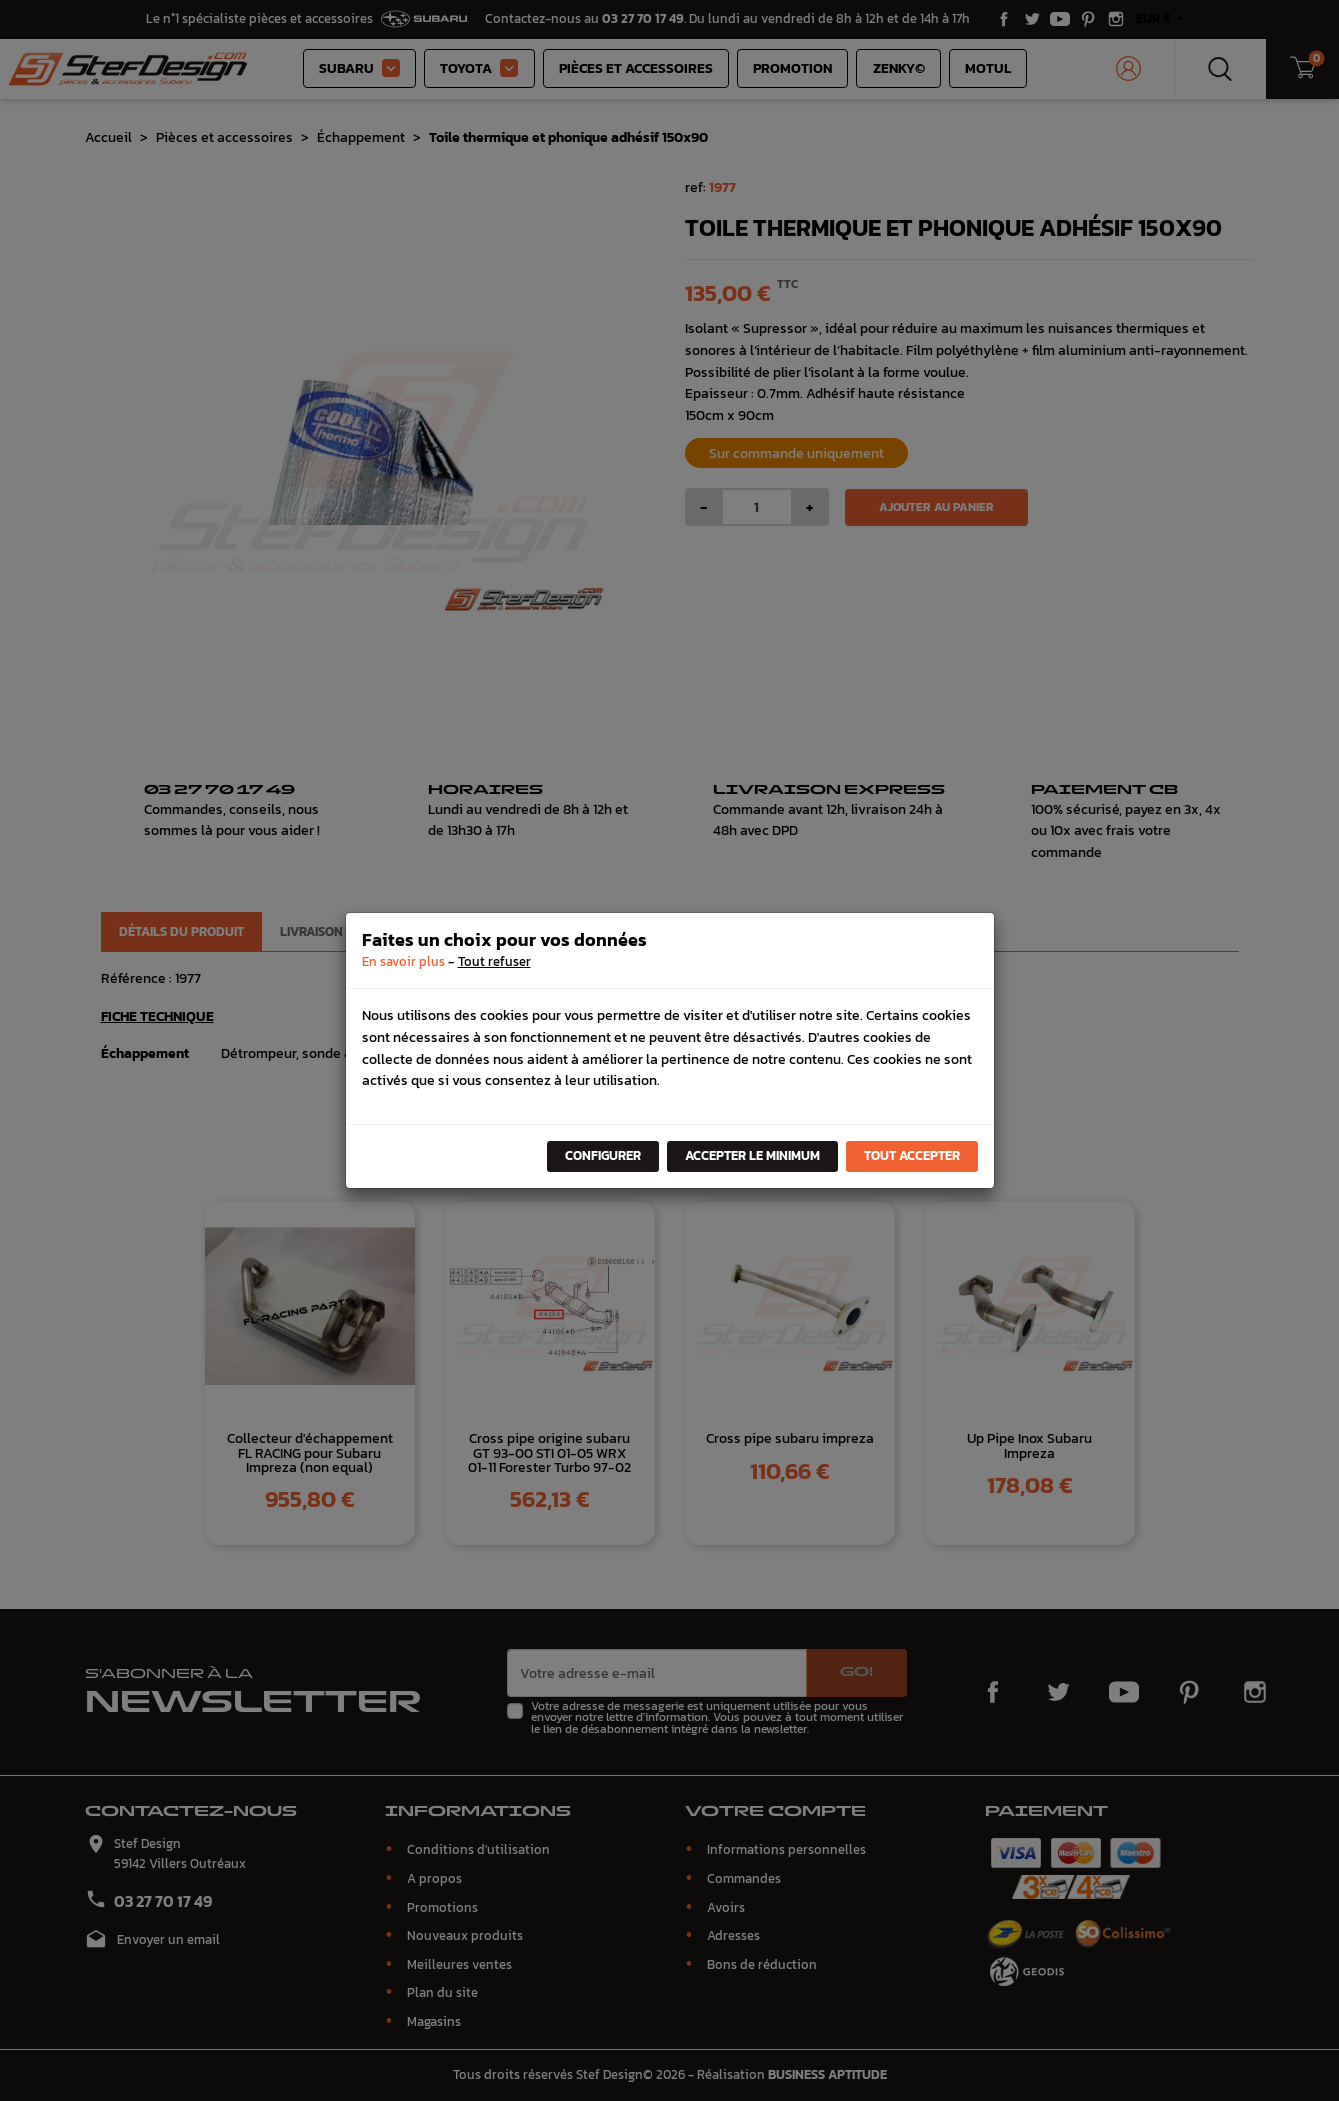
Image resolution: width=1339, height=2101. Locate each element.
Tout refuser (494, 961)
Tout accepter (912, 1155)
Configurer (603, 1155)
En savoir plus (403, 961)
